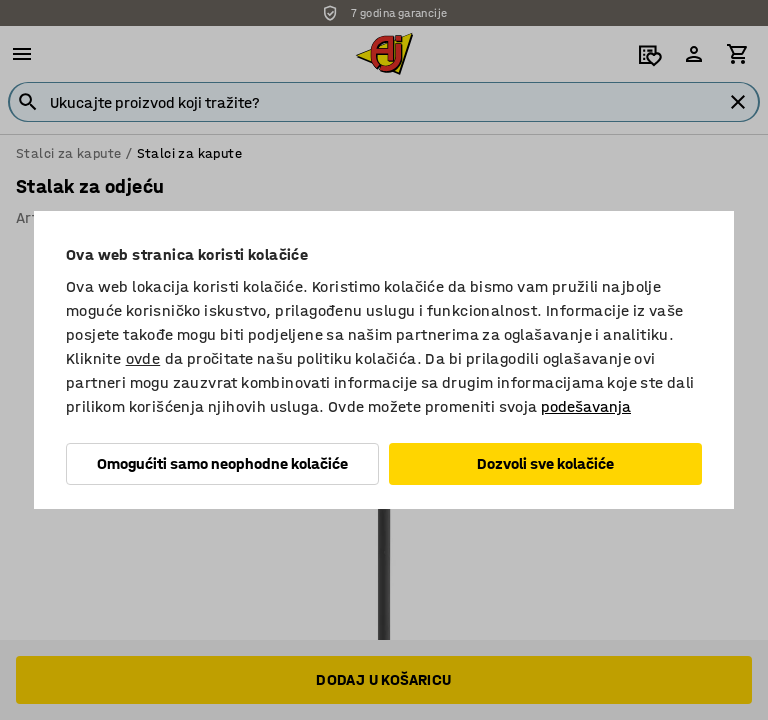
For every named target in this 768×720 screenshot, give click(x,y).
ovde (143, 358)
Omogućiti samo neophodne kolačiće (222, 463)
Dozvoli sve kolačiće (545, 463)
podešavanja (586, 406)
